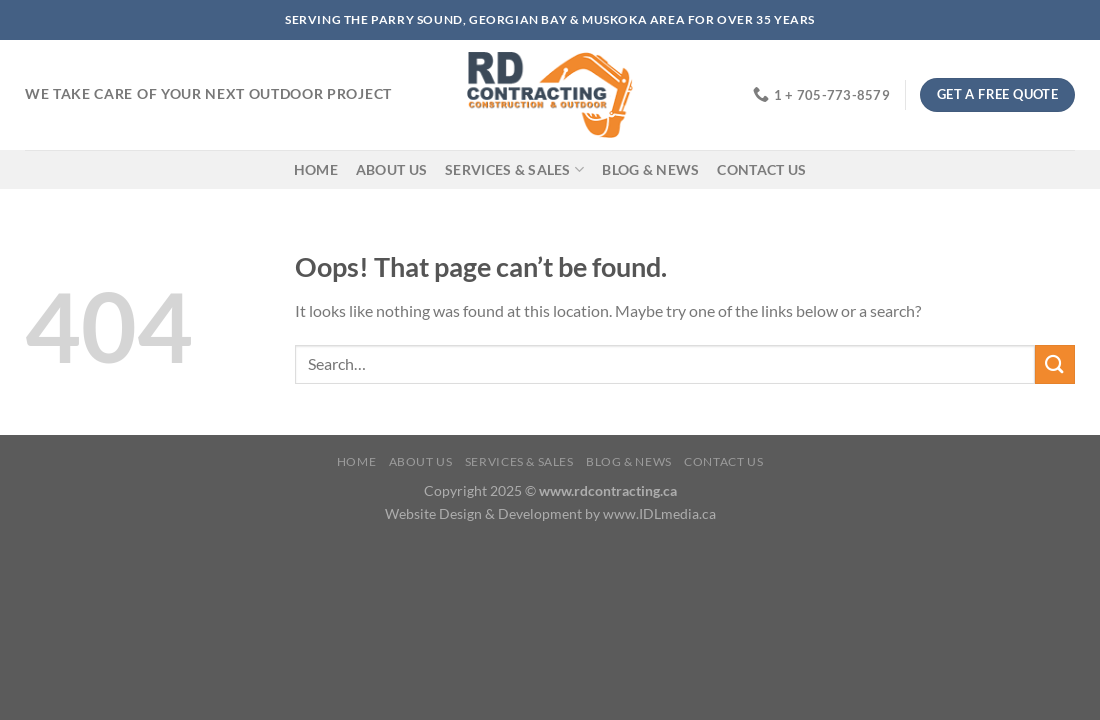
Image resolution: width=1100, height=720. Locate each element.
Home (316, 169)
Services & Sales (514, 169)
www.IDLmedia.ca (659, 513)
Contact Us (761, 169)
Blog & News (650, 169)
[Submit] (1055, 364)
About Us (391, 169)
